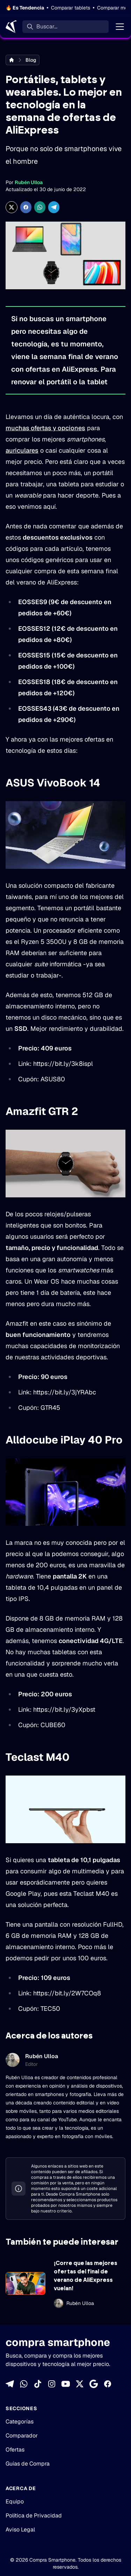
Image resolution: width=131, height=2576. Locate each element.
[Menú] (119, 26)
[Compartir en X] (11, 207)
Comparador (22, 2435)
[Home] (11, 26)
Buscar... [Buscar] (46, 26)
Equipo (15, 2501)
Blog (31, 60)
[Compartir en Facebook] (25, 207)
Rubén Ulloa (29, 182)
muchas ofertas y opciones (45, 428)
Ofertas (15, 2449)
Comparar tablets (70, 8)
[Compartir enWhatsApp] (39, 207)
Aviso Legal (20, 2529)
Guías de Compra (28, 2463)
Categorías (20, 2421)
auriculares (22, 450)
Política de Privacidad (34, 2515)
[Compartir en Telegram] (53, 207)
